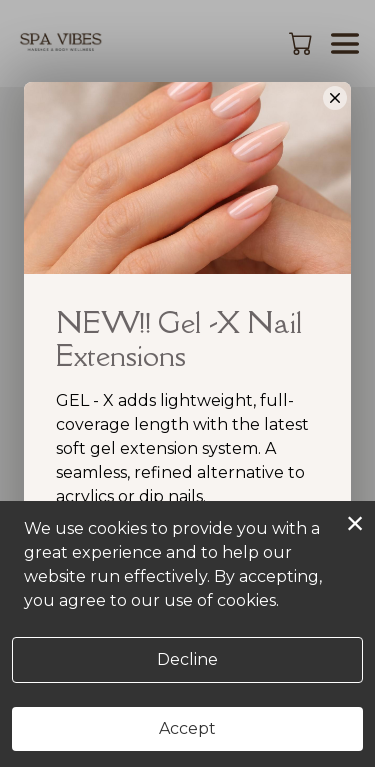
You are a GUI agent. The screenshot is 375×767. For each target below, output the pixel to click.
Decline (187, 659)
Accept (187, 728)
